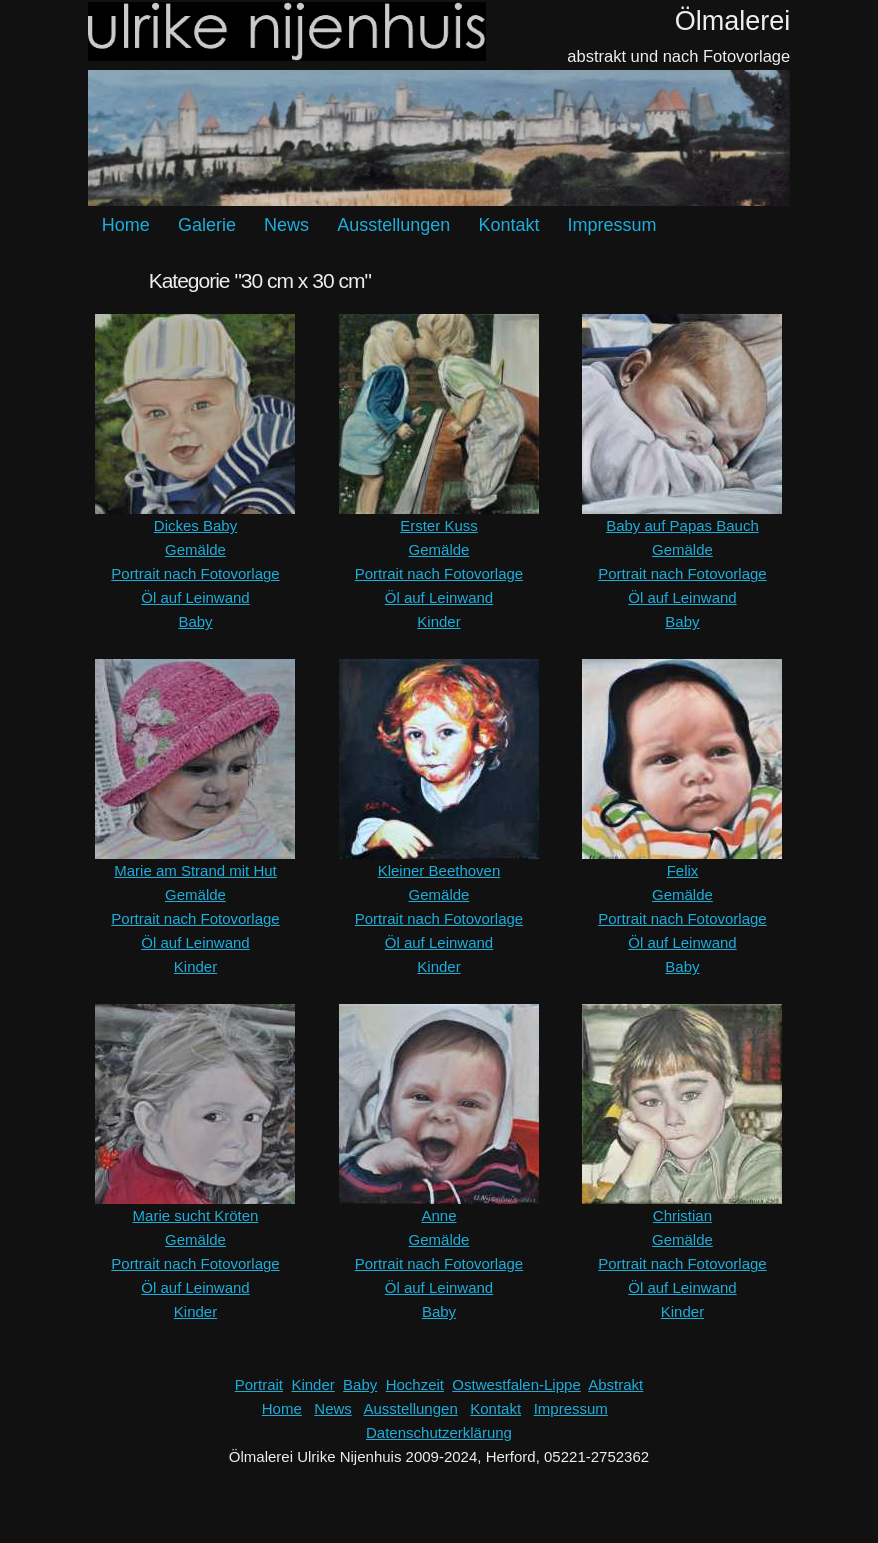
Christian (682, 1215)
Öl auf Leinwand (195, 597)
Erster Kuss (439, 525)
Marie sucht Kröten (196, 1215)
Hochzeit (415, 1384)
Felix (683, 870)
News (286, 225)
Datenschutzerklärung (439, 1432)
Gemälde (195, 549)
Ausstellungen (393, 225)
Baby (195, 621)
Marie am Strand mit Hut (195, 870)
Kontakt (508, 225)
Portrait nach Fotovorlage (195, 573)
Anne (438, 1215)
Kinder (438, 621)
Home (126, 225)
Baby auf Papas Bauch (682, 525)
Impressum (612, 225)
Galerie (207, 225)
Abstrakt (615, 1384)
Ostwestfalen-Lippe (516, 1384)
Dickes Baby (195, 525)
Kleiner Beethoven (439, 870)
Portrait (259, 1384)
